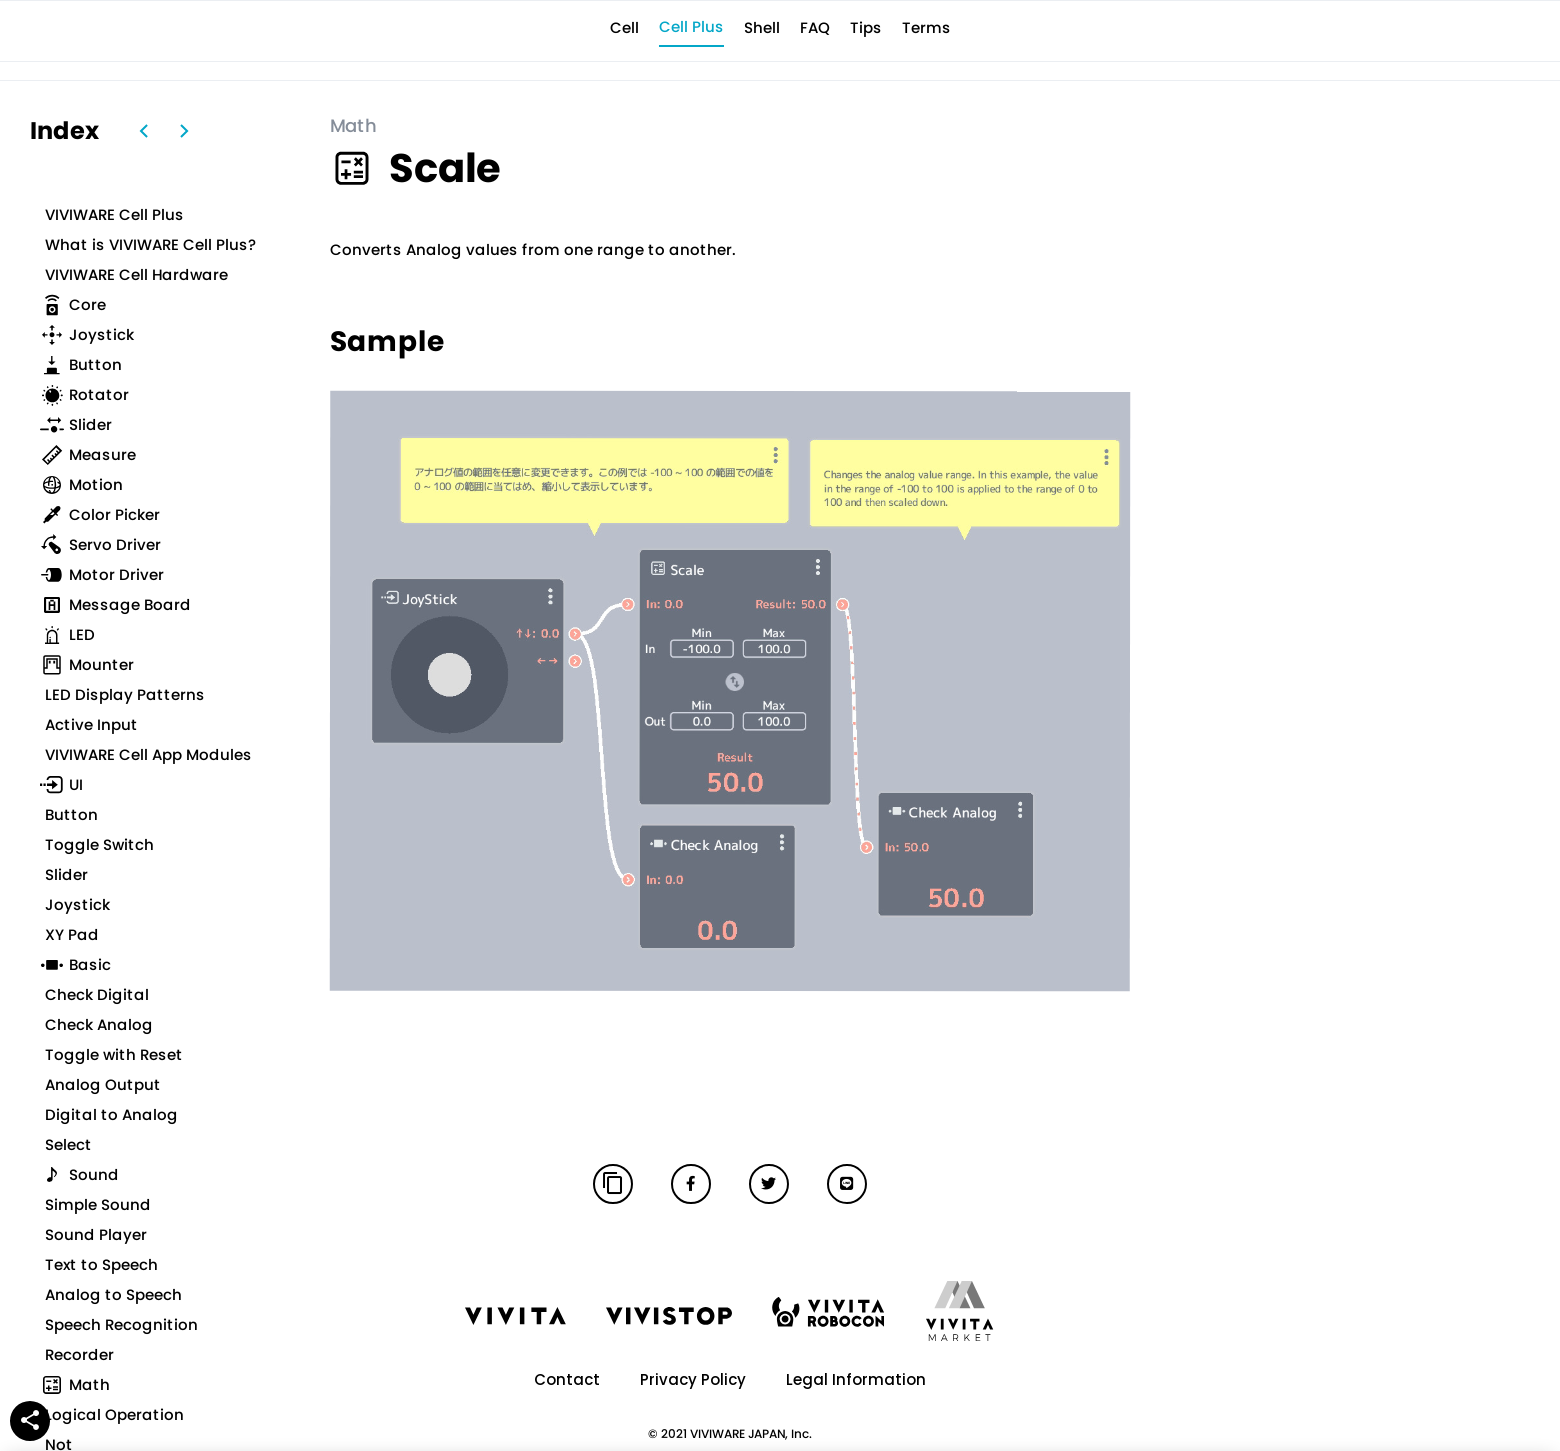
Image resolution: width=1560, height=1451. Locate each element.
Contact (567, 1379)
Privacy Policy (693, 1379)
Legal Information (856, 1379)
